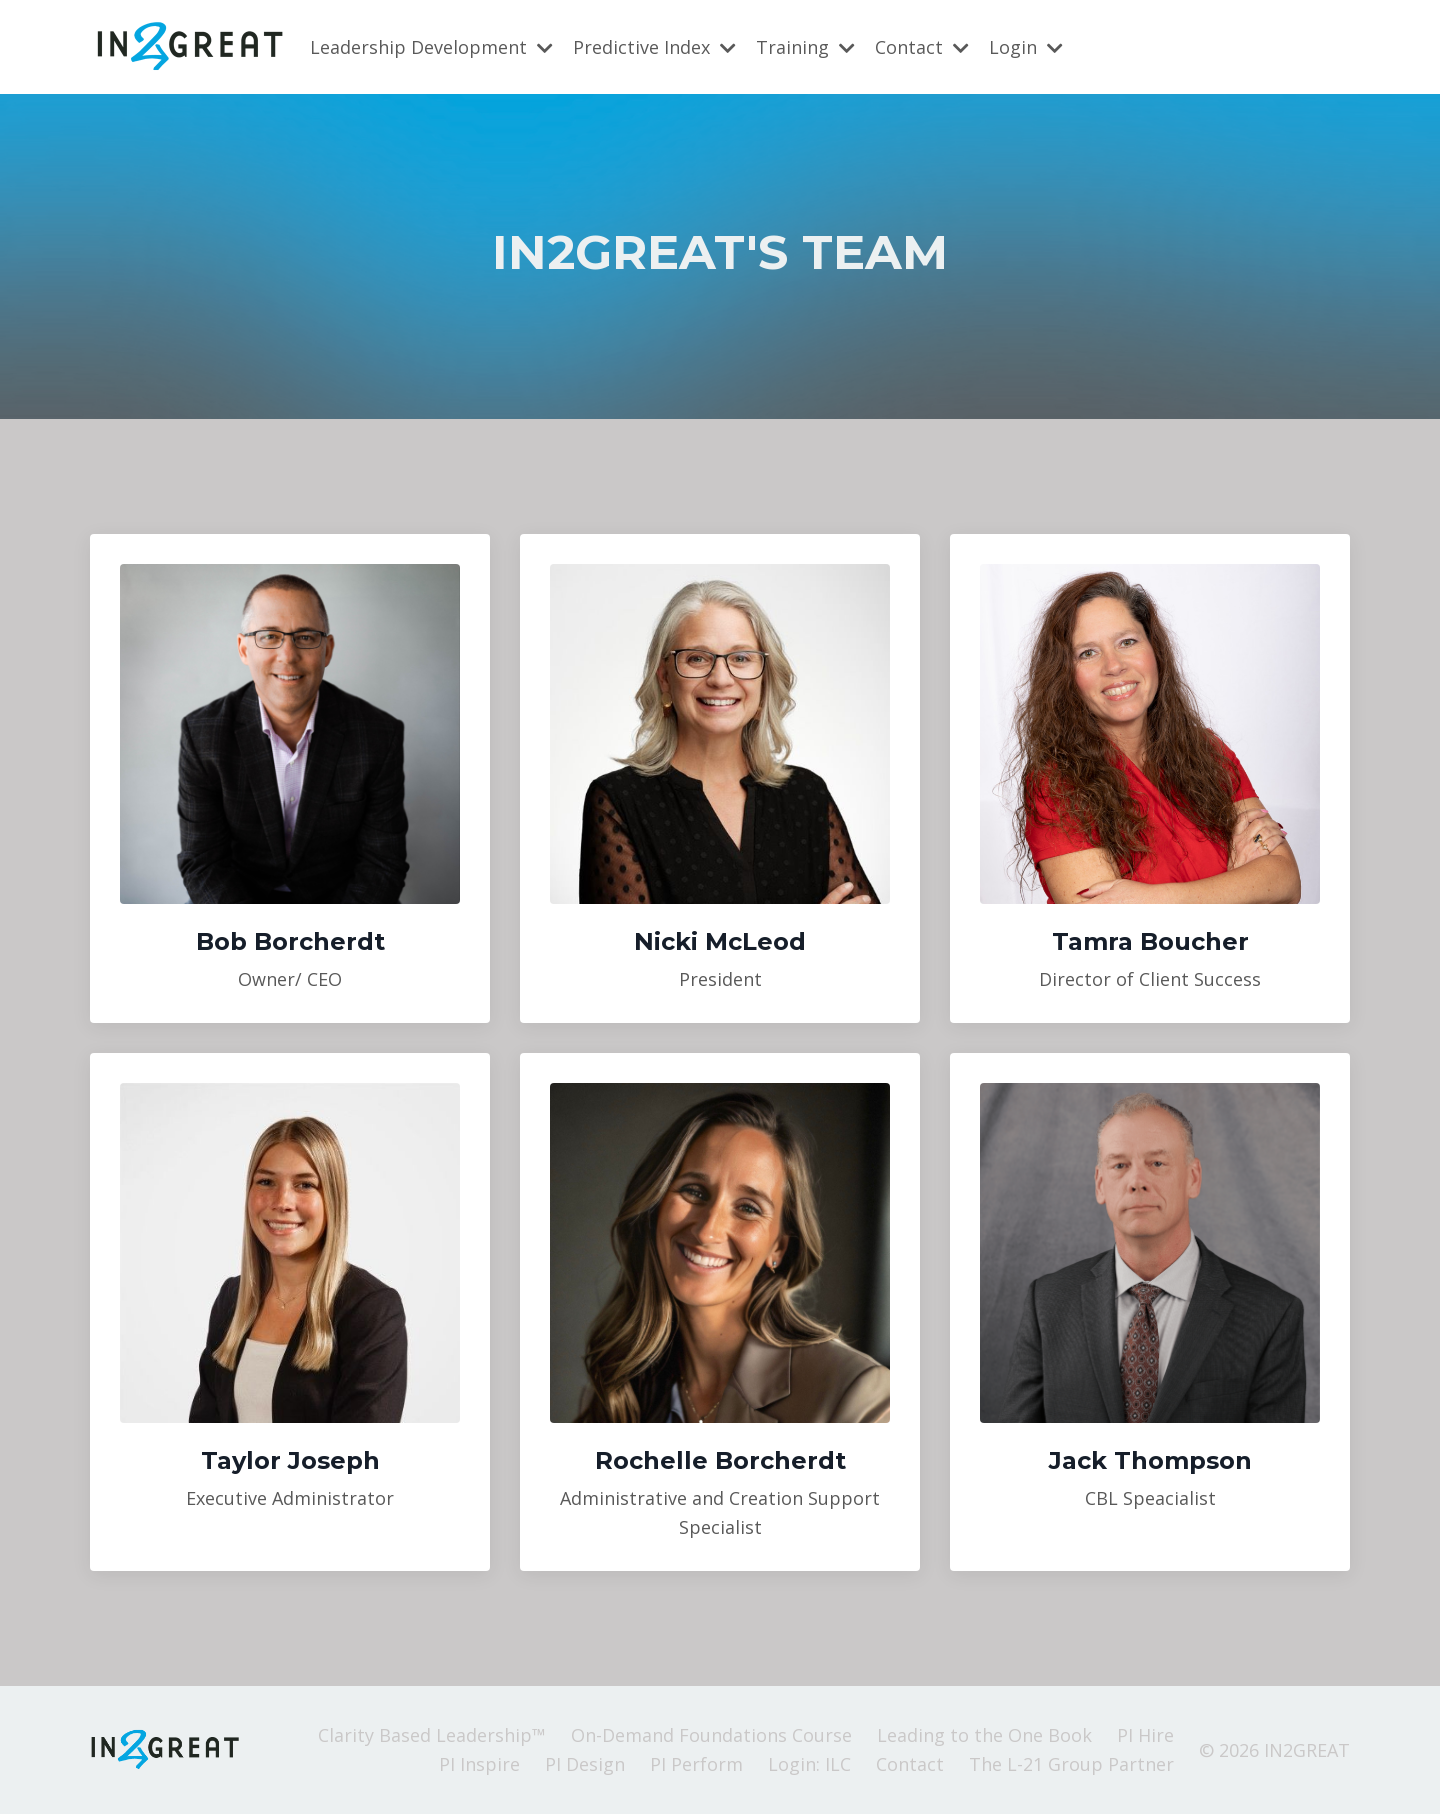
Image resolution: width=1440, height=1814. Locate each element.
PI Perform (696, 1764)
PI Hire (1145, 1735)
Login (1026, 46)
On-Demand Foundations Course (711, 1735)
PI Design (585, 1764)
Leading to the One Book (984, 1735)
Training (805, 46)
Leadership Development (431, 46)
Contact (922, 46)
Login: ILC (809, 1764)
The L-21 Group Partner (1071, 1764)
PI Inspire (479, 1764)
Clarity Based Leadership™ (432, 1735)
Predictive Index (654, 46)
